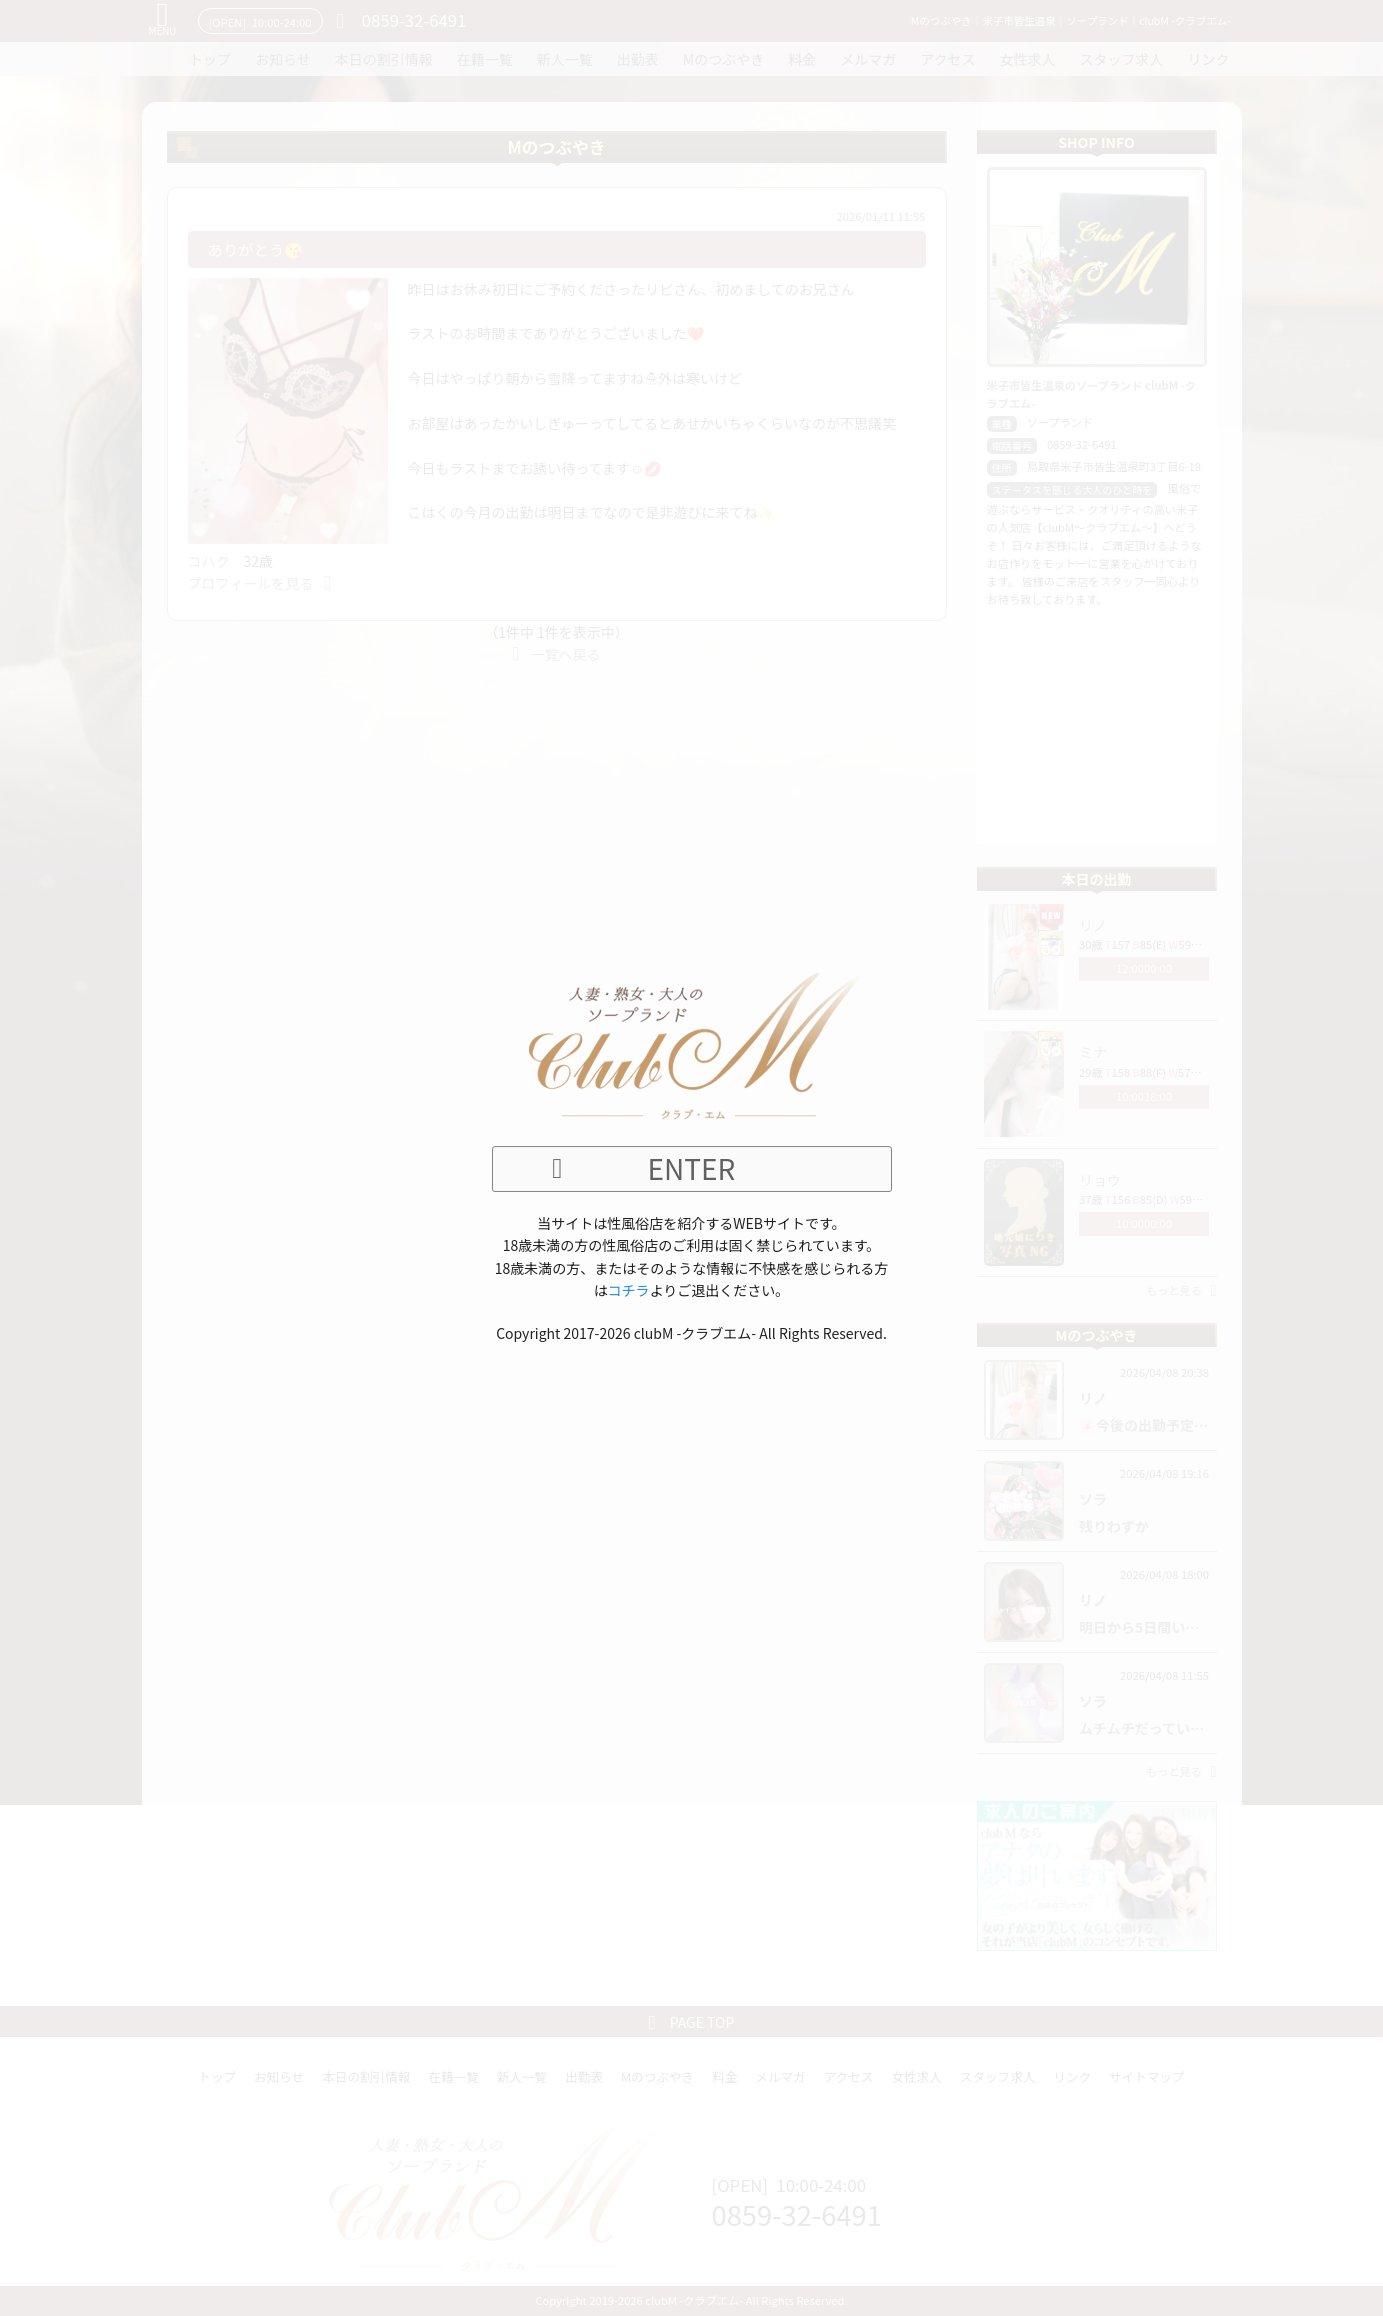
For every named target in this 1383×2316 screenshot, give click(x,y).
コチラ (629, 1290)
